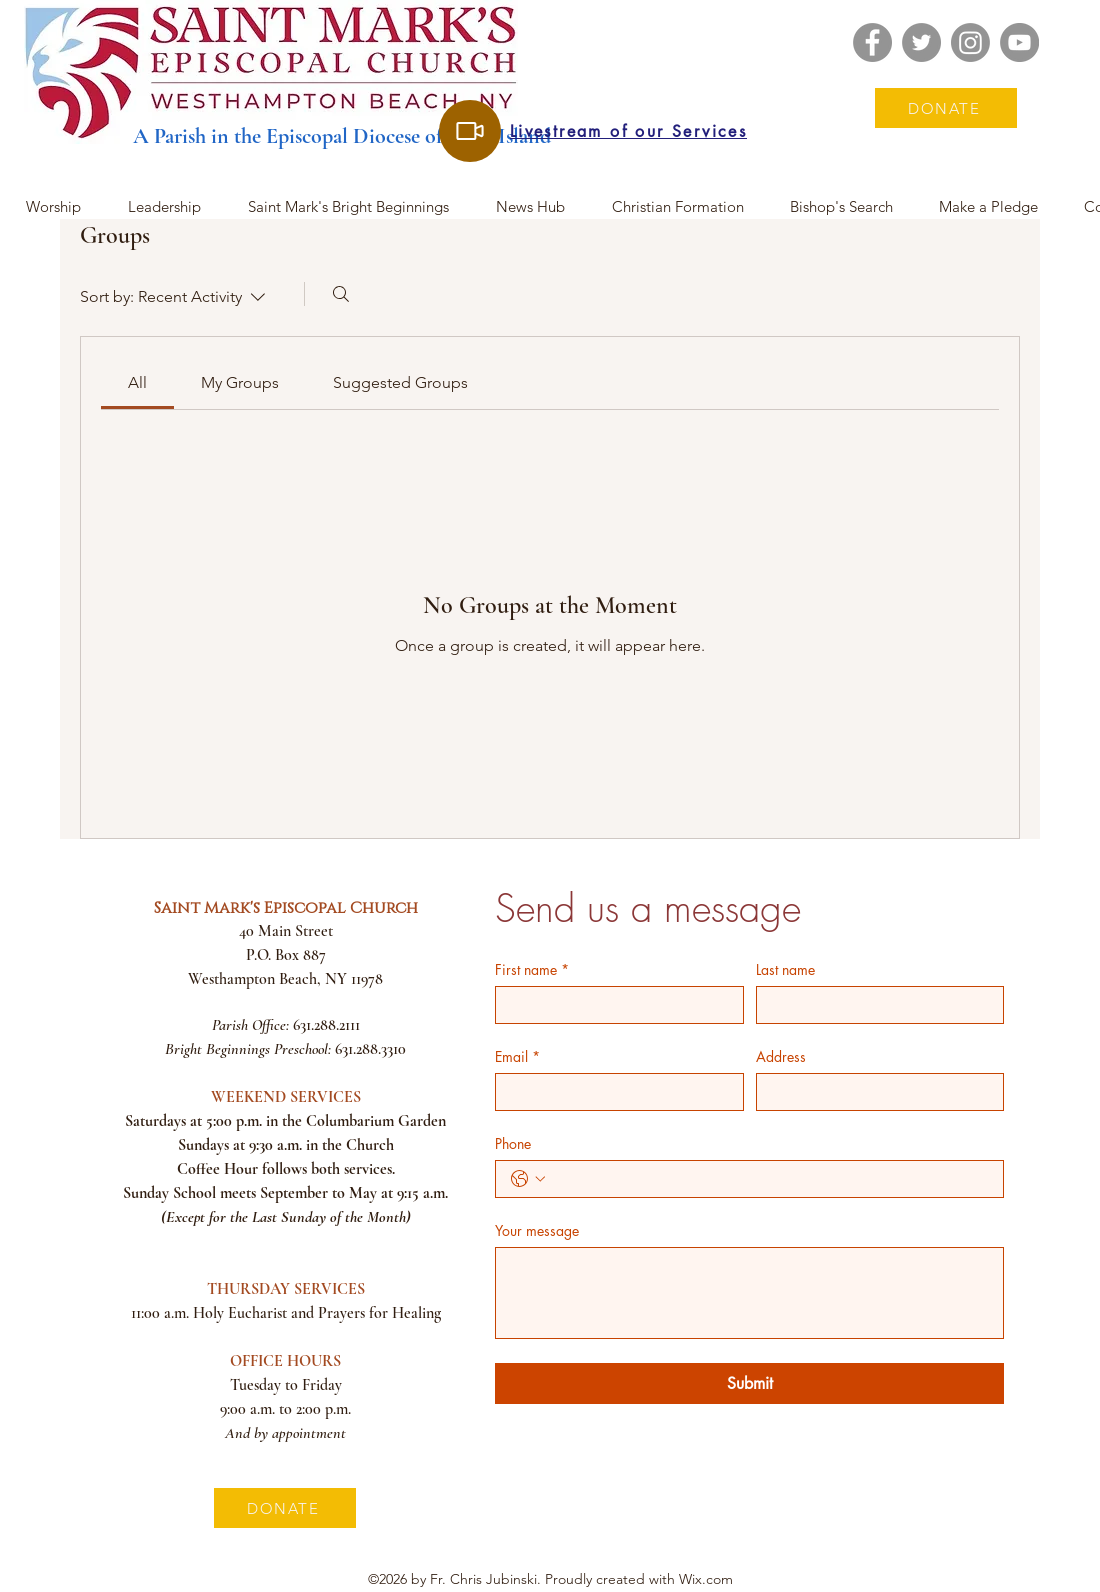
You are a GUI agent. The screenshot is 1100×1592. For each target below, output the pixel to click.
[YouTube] (1019, 42)
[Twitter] (921, 42)
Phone (513, 1143)
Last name (785, 969)
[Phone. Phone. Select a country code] (528, 1179)
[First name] (613, 1005)
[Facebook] (872, 42)
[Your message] (749, 1293)
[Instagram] (970, 42)
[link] (137, 382)
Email (517, 1056)
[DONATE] (946, 108)
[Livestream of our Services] (470, 131)
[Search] (341, 294)
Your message (537, 1230)
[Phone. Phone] (769, 1179)
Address (781, 1056)
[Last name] (874, 1005)
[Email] (613, 1092)
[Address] (874, 1092)
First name (532, 969)
